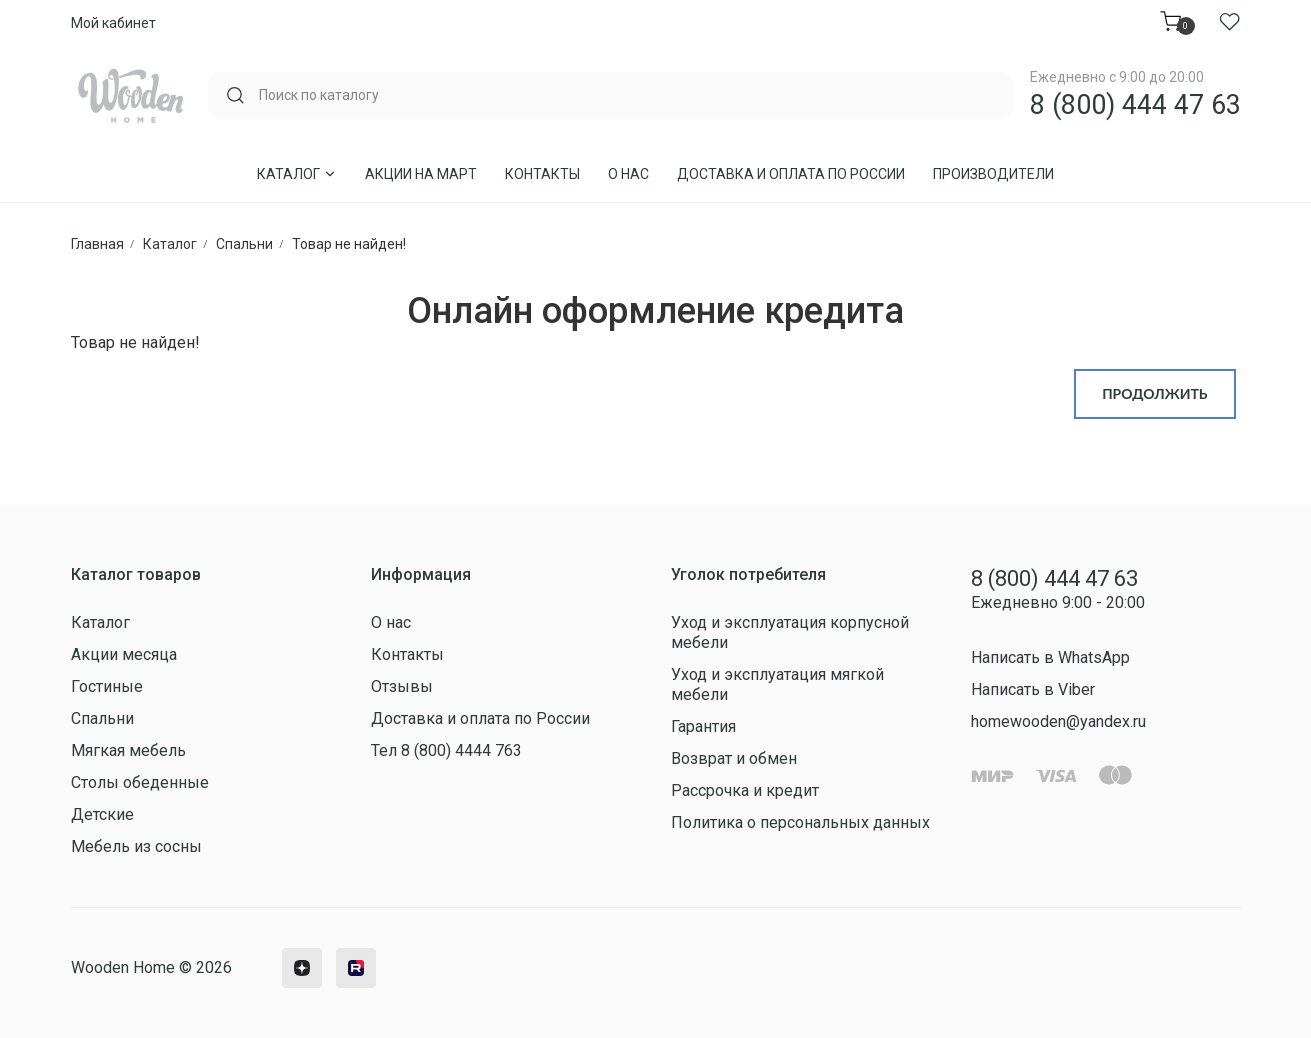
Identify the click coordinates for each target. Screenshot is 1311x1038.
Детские (102, 814)
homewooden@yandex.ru (1058, 721)
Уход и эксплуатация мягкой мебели (777, 684)
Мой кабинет (113, 23)
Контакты (542, 174)
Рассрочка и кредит (745, 790)
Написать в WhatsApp (1050, 657)
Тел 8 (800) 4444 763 (446, 750)
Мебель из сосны (136, 846)
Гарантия (703, 726)
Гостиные (107, 686)
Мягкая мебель (128, 750)
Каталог (297, 174)
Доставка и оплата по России (791, 174)
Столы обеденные (140, 782)
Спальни (102, 718)
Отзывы (402, 686)
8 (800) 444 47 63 (1135, 105)
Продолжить (1154, 393)
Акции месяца (124, 654)
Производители (993, 174)
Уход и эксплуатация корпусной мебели (790, 632)
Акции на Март (421, 174)
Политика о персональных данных (800, 822)
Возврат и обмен (734, 758)
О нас (628, 174)
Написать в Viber (1033, 689)
